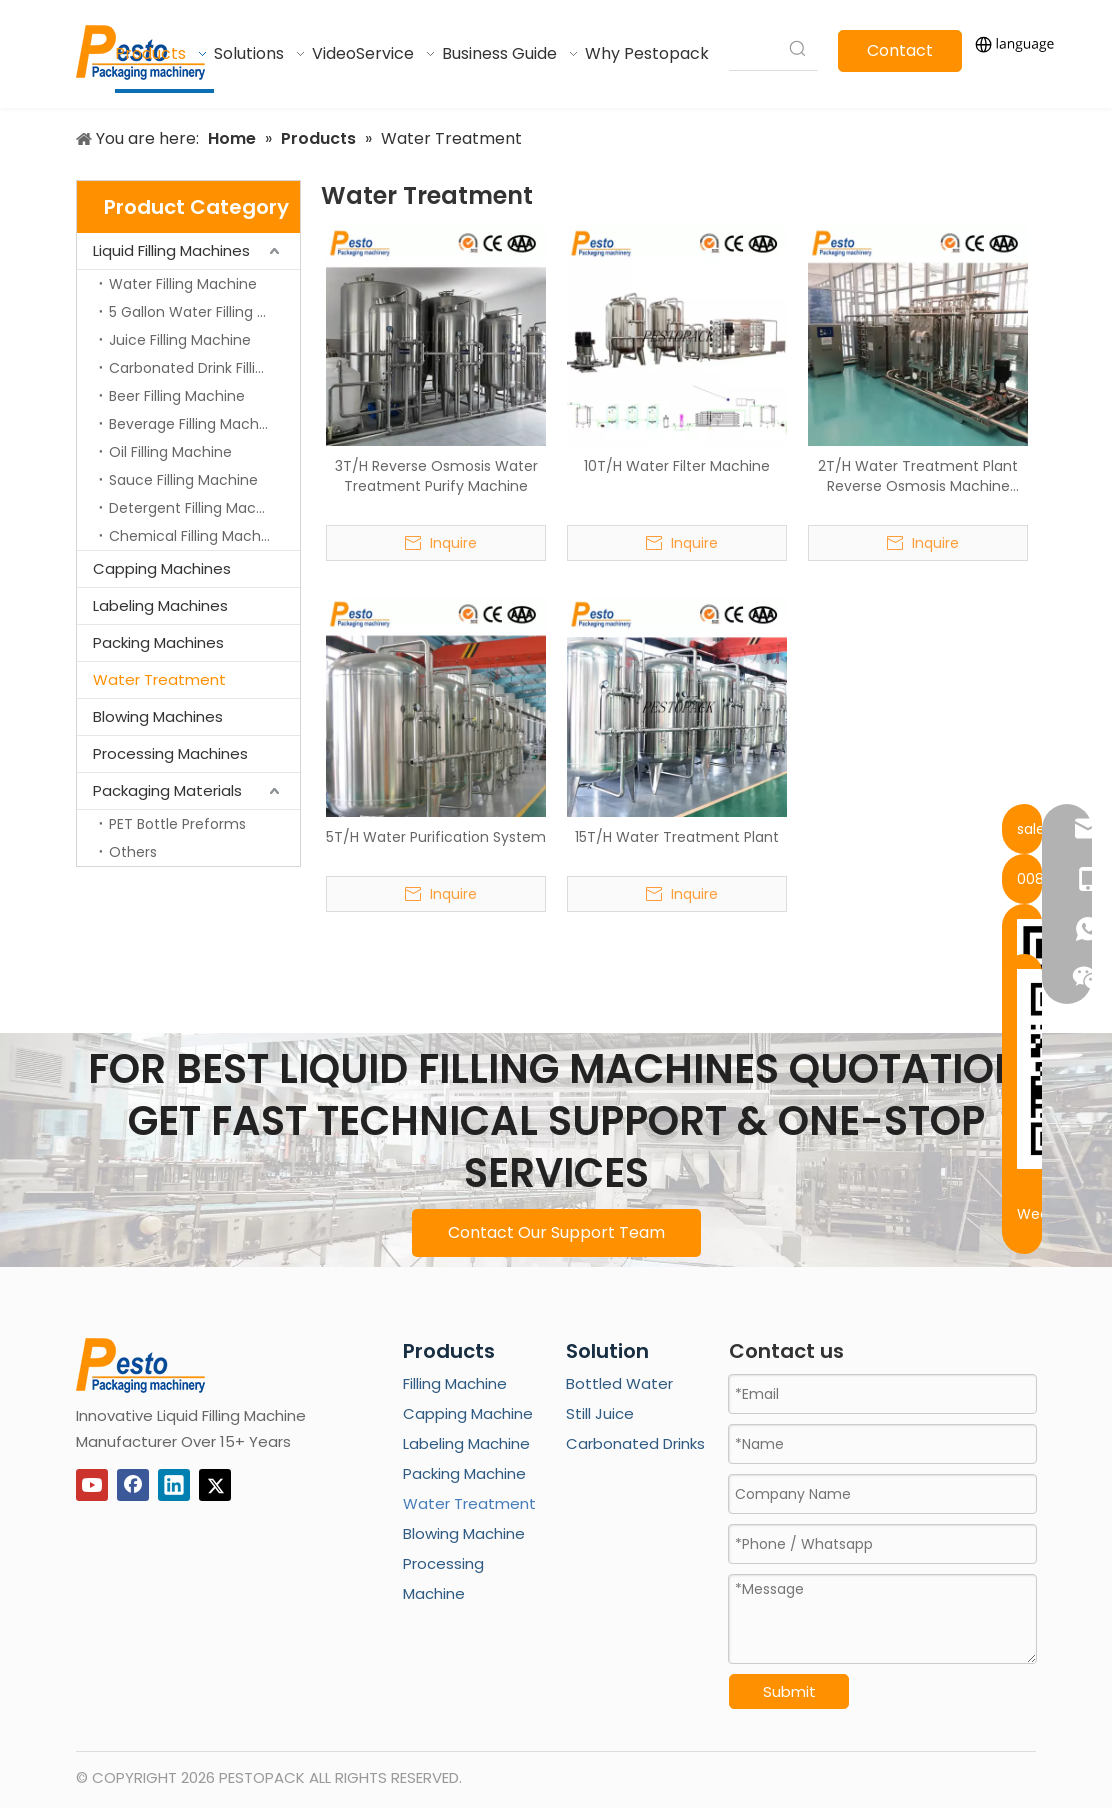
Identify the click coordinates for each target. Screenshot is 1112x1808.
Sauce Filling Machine (183, 480)
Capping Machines (162, 568)
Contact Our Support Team (556, 1232)
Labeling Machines (160, 605)
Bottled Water (619, 1383)
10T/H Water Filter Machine (677, 466)
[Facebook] (133, 1485)
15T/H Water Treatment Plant (677, 837)
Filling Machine (455, 1383)
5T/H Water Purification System (436, 837)
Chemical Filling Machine (195, 536)
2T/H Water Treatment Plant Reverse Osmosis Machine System (918, 476)
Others (133, 852)
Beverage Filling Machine (194, 424)
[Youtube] (92, 1485)
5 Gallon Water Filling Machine (204, 312)
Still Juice (600, 1413)
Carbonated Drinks (635, 1443)
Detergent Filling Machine (197, 508)
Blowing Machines (158, 716)
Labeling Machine (466, 1443)
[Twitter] (215, 1485)
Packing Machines (158, 642)
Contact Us (900, 55)
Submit (789, 1691)
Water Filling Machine (183, 284)
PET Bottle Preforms (177, 824)
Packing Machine (464, 1473)
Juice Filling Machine (180, 340)
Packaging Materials (167, 790)
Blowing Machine (464, 1533)
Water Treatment (159, 679)
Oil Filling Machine (170, 452)
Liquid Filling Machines (171, 250)
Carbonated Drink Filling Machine (204, 368)
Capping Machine (468, 1413)
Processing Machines (170, 753)
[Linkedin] (174, 1485)
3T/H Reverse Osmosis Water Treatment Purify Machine (436, 476)
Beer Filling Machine (177, 396)
